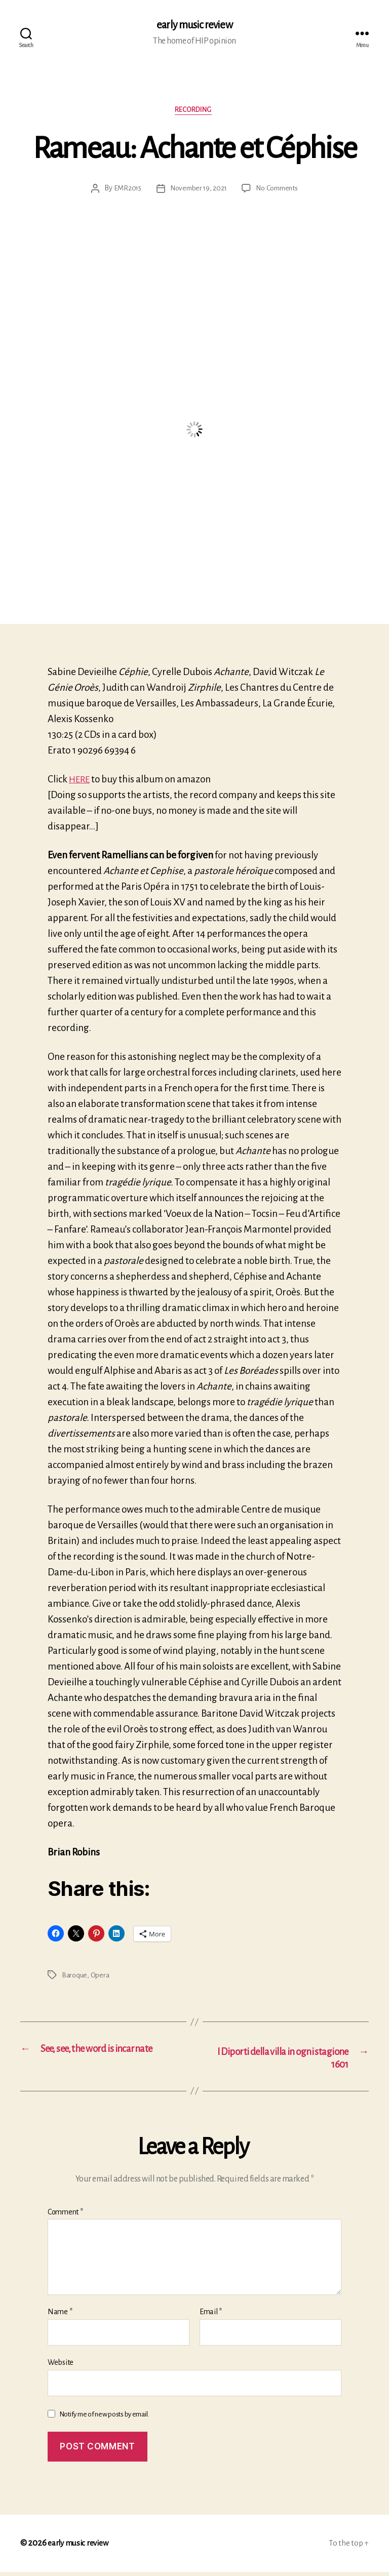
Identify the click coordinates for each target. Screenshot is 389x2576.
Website (60, 2366)
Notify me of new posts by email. (104, 2418)
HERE (80, 781)
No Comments (279, 191)
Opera (101, 1977)
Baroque (75, 1977)
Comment (65, 2216)
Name (60, 2316)
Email (211, 2316)
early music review (194, 25)
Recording (195, 111)
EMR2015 (123, 191)
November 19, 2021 (197, 191)
